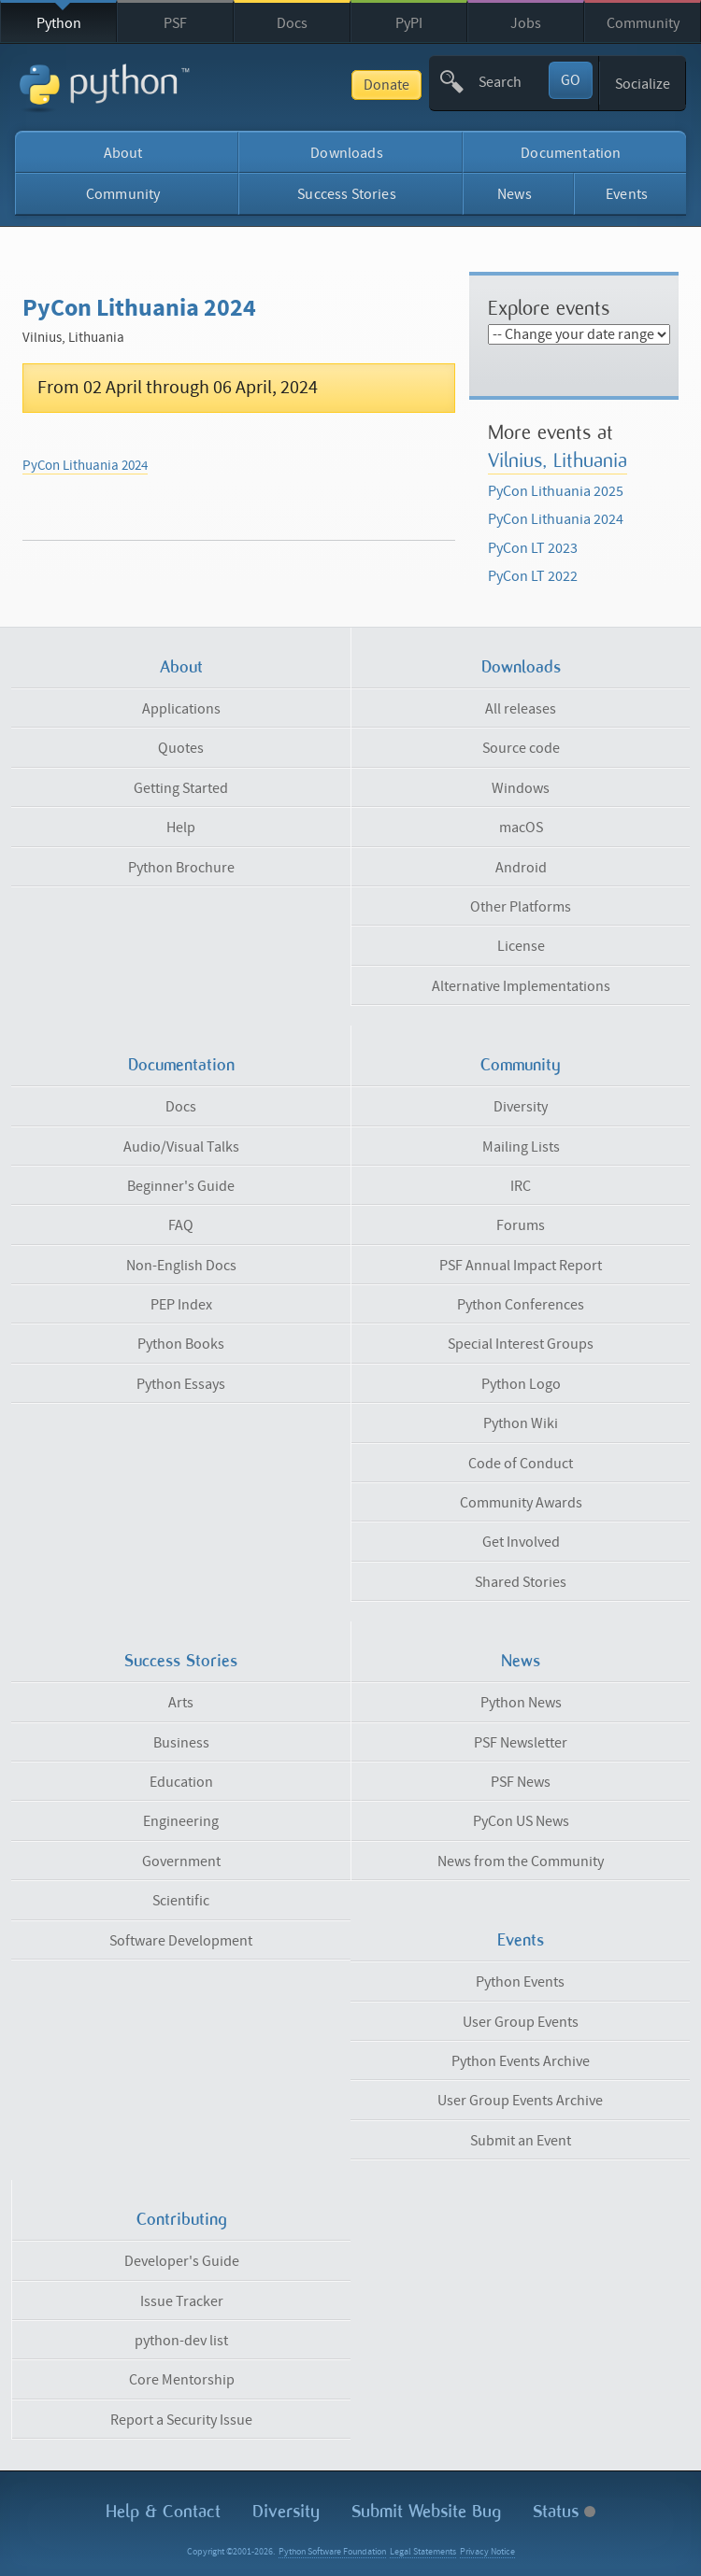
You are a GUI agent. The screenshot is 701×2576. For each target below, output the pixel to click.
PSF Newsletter (520, 1742)
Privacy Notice (487, 2551)
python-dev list (181, 2340)
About (123, 153)
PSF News (521, 1782)
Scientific (180, 1900)
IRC (520, 1186)
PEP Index (181, 1304)
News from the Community (520, 1861)
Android (521, 867)
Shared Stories (520, 1582)
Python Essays (180, 1384)
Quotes (181, 748)
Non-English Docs (181, 1265)
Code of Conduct (520, 1463)
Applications (181, 709)
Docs (292, 23)
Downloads (346, 153)
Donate (386, 85)
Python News (521, 1702)
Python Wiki (520, 1423)
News (514, 194)
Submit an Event (520, 2140)
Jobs (525, 23)
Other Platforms (520, 907)
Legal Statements (423, 2551)
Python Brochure (181, 867)
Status (564, 2511)
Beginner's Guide (181, 1186)
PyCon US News (521, 1821)
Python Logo (521, 1384)
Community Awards (521, 1502)
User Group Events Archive (520, 2100)
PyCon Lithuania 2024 (85, 466)
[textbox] (512, 81)
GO (570, 80)
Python (58, 23)
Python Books (180, 1344)
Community (643, 23)
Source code (521, 748)
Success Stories (346, 194)
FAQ (180, 1225)
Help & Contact (163, 2511)
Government (181, 1861)
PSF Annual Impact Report (520, 1265)
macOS (521, 827)
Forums (520, 1225)
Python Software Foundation (332, 2551)
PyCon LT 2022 (533, 576)
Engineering (181, 1821)
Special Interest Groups (521, 1344)
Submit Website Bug (426, 2511)
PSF (175, 23)
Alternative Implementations (521, 986)
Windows (521, 788)
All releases (520, 709)
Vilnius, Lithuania (557, 460)
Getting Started (181, 788)
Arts (180, 1702)
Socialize (642, 84)
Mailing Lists (521, 1147)
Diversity (521, 1106)
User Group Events (521, 2022)
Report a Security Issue (181, 2420)
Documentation (571, 153)
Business (181, 1742)
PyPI (408, 23)
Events (627, 194)
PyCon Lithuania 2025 (555, 491)
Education (181, 1782)
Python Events (520, 1982)
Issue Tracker (181, 2301)
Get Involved (521, 1542)
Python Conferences (520, 1304)
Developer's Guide (181, 2261)
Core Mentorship (182, 2379)
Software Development (180, 1940)
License (521, 946)
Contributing (181, 2219)
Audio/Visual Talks (181, 1147)
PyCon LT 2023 (533, 548)
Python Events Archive (520, 2061)
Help (180, 827)
